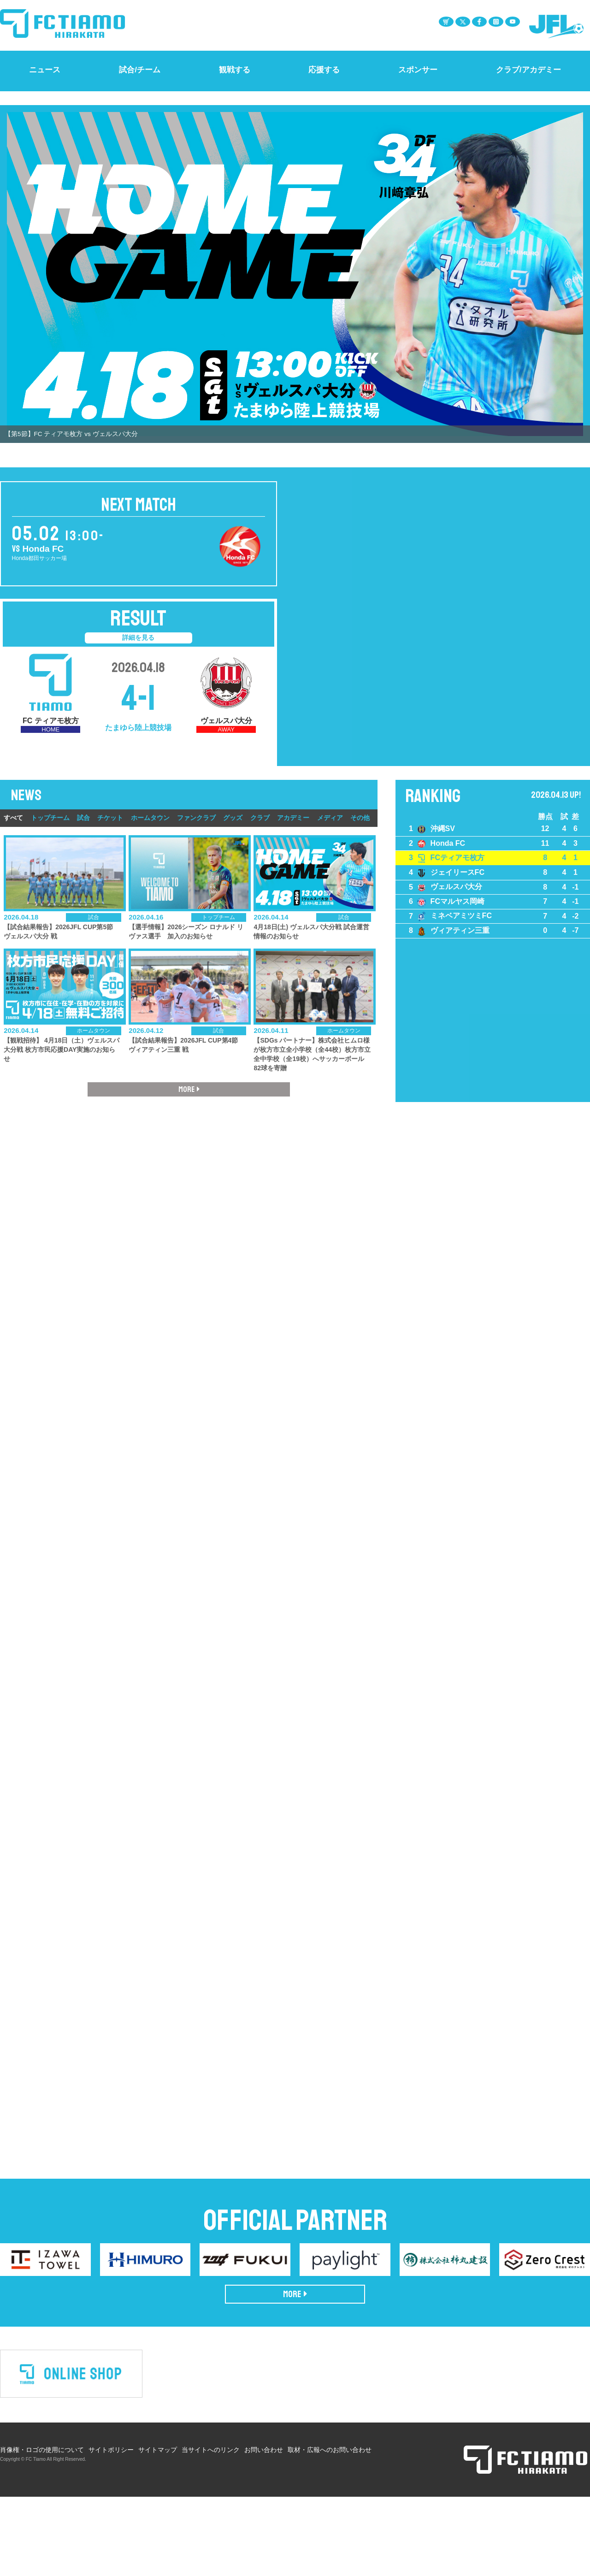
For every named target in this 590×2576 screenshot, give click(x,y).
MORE (295, 2360)
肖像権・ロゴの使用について (42, 2516)
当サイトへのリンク (211, 2516)
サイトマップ (157, 2516)
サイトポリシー (111, 2516)
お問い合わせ (263, 2516)
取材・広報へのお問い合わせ (330, 2516)
